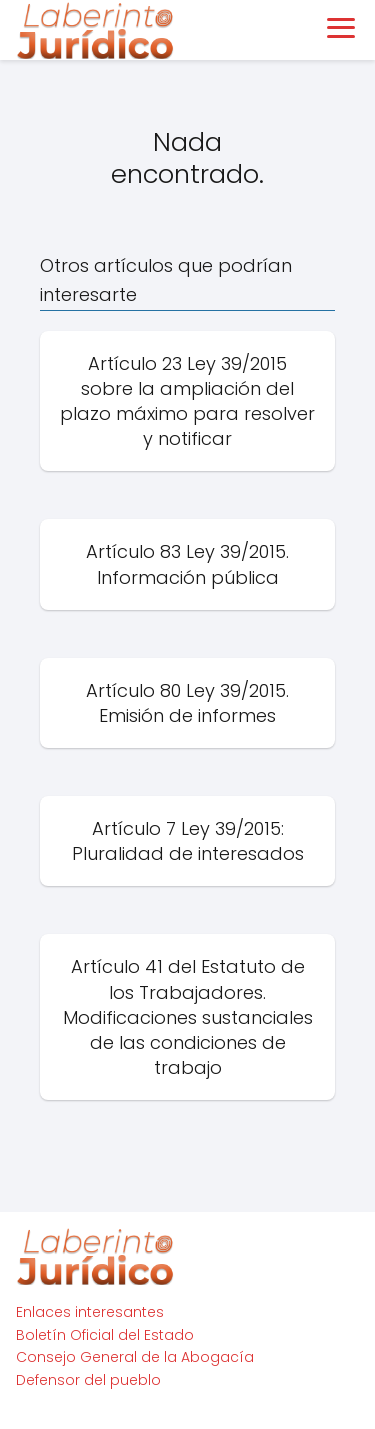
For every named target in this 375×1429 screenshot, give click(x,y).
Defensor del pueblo (88, 1380)
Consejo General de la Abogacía (135, 1357)
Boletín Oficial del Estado (105, 1335)
